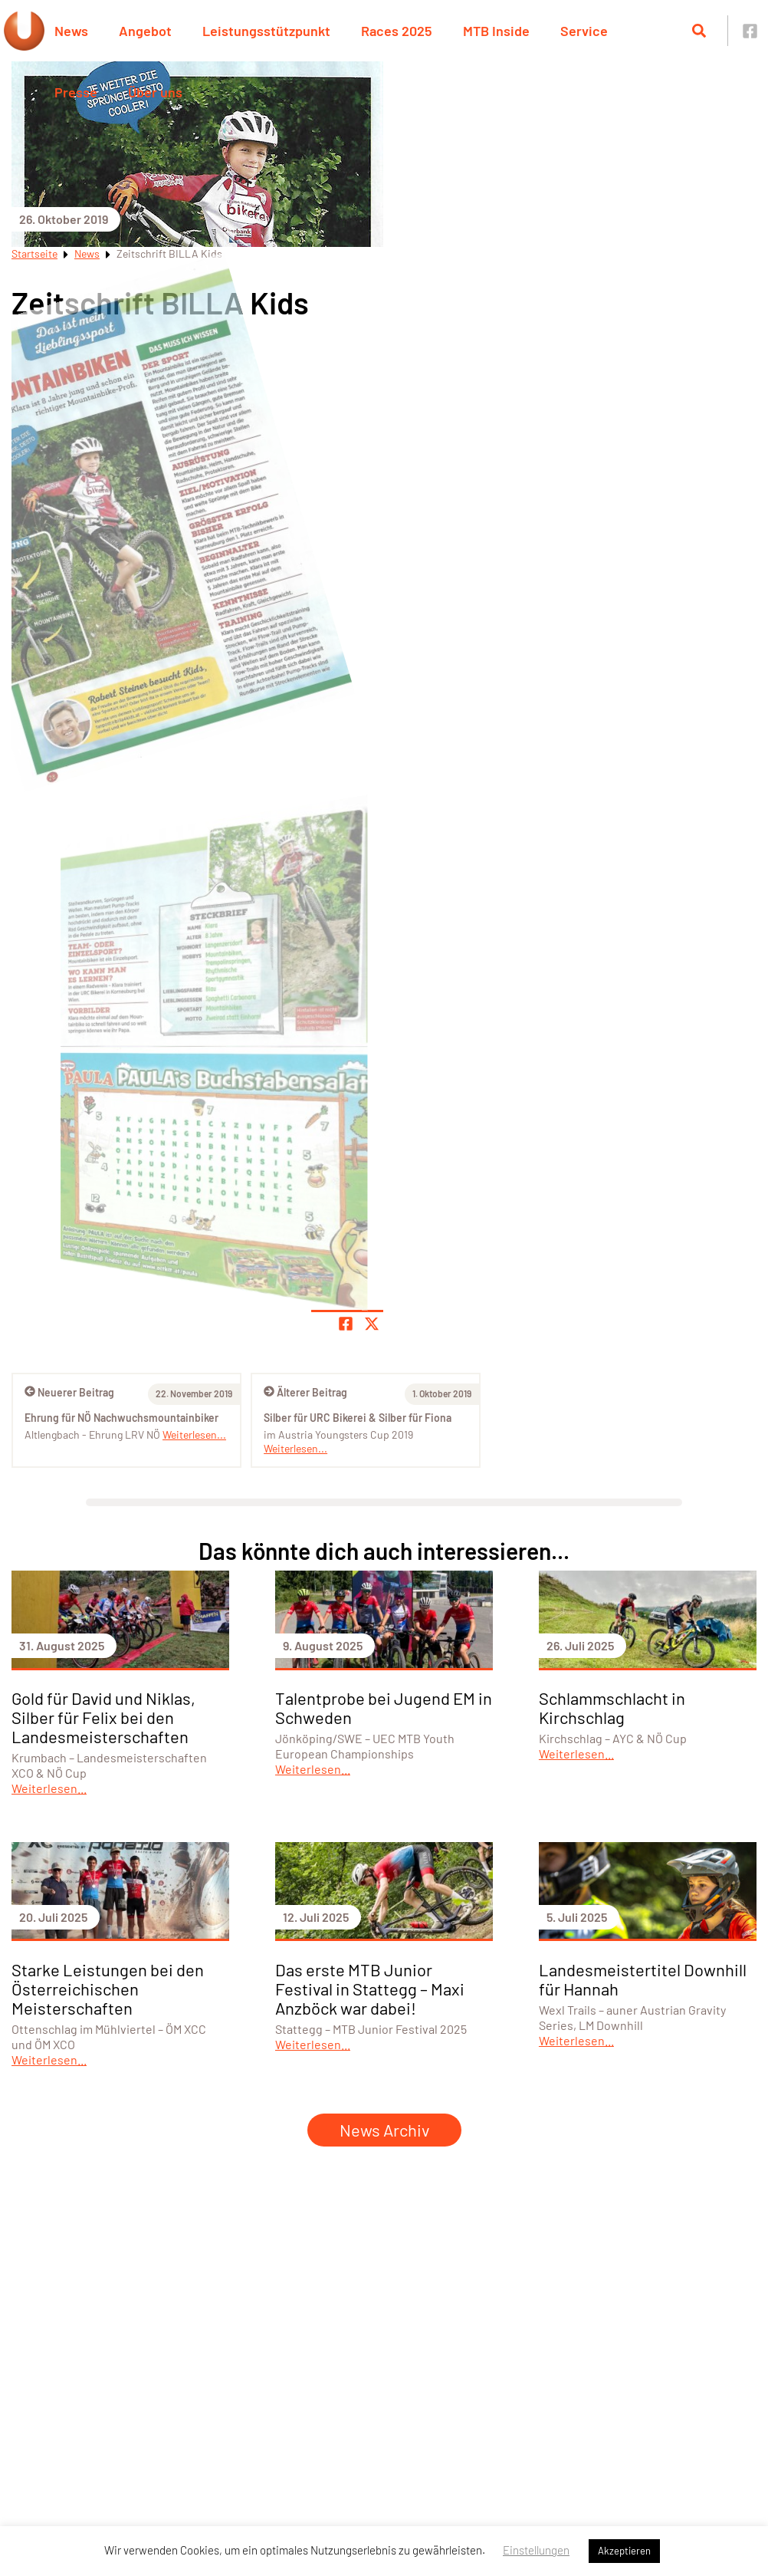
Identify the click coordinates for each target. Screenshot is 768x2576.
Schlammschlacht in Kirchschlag (612, 1707)
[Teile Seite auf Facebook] (345, 1323)
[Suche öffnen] (699, 30)
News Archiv (384, 2130)
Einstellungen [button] (536, 2550)
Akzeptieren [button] (624, 2551)
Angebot (145, 30)
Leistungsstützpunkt (266, 30)
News (71, 30)
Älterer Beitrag (305, 1392)
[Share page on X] (371, 1323)
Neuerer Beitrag (69, 1392)
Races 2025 (396, 30)
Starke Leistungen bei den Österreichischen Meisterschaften (107, 1988)
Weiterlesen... (295, 1448)
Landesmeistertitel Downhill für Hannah (643, 1979)
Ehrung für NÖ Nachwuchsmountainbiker (121, 1417)
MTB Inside (496, 30)
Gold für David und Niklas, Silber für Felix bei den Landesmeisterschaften (103, 1717)
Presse (75, 92)
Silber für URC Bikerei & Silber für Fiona (357, 1417)
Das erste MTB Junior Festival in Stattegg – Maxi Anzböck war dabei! (369, 1988)
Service (584, 30)
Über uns (155, 92)
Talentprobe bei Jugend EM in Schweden (383, 1707)
